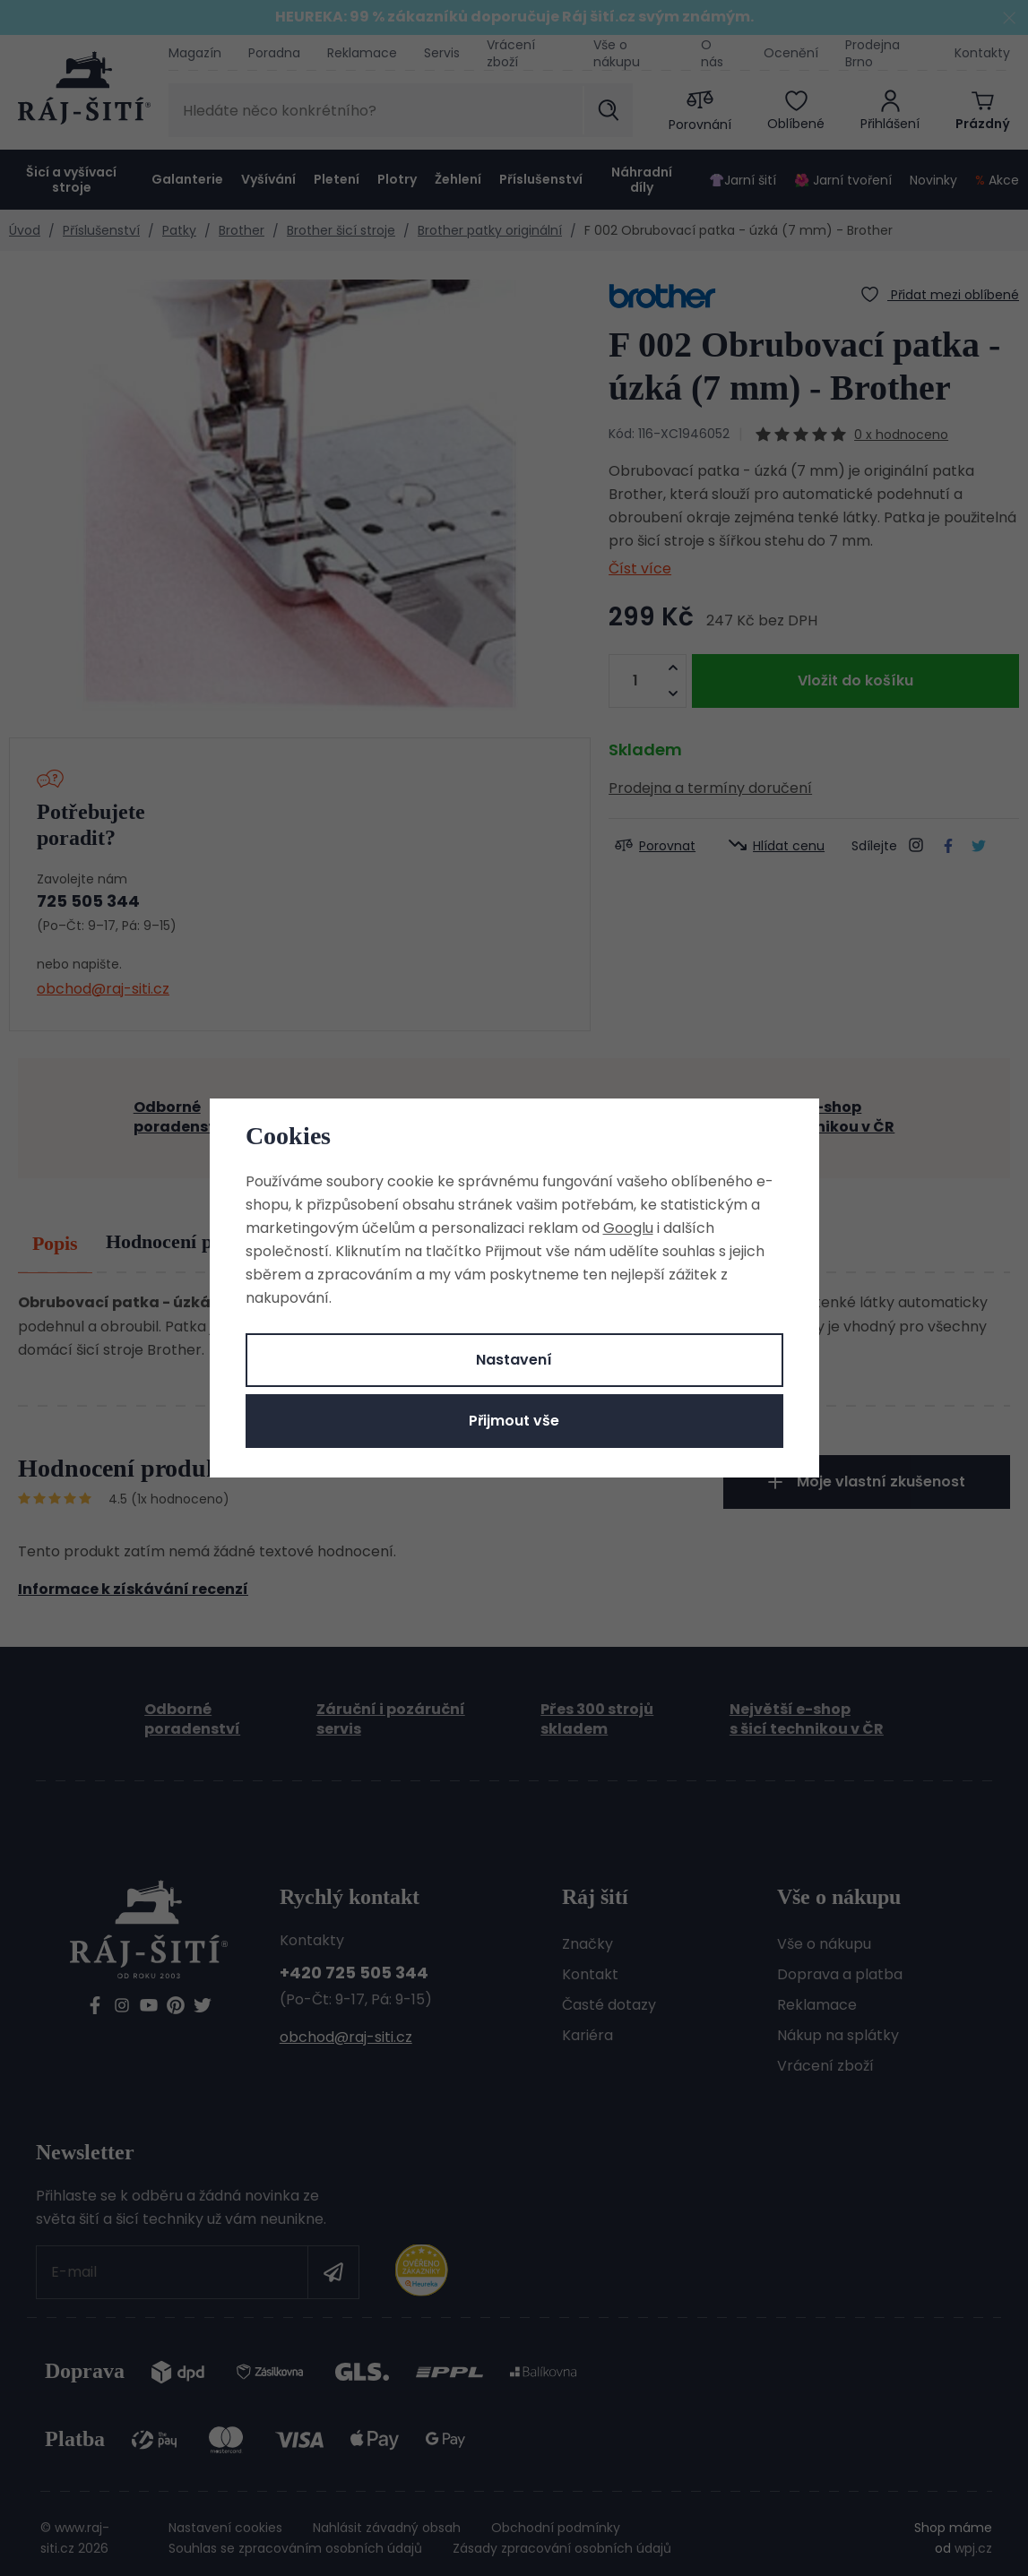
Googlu (628, 1228)
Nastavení (514, 1359)
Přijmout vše (514, 1420)
